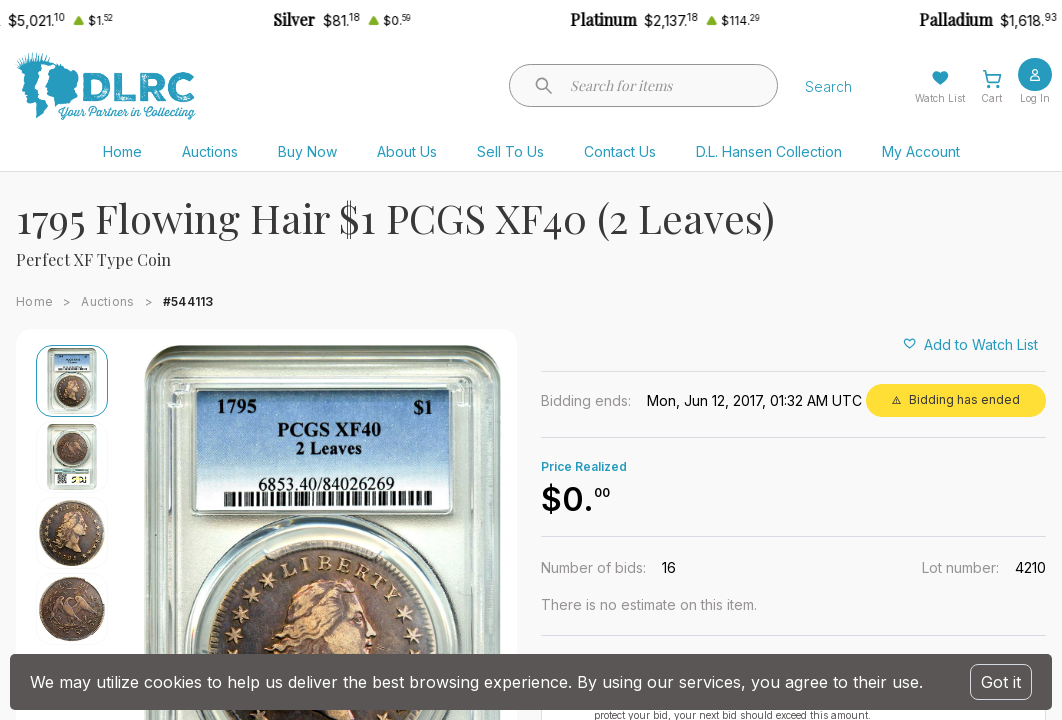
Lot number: (960, 567)
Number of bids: (593, 567)
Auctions (210, 151)
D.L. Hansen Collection (769, 151)
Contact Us (620, 151)
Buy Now (307, 151)
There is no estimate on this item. (649, 604)
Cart (991, 98)
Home (122, 151)
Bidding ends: (586, 400)
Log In (1035, 98)
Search (828, 86)
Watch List (940, 98)
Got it (1001, 682)
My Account (921, 151)
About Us (407, 151)
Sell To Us (510, 151)
